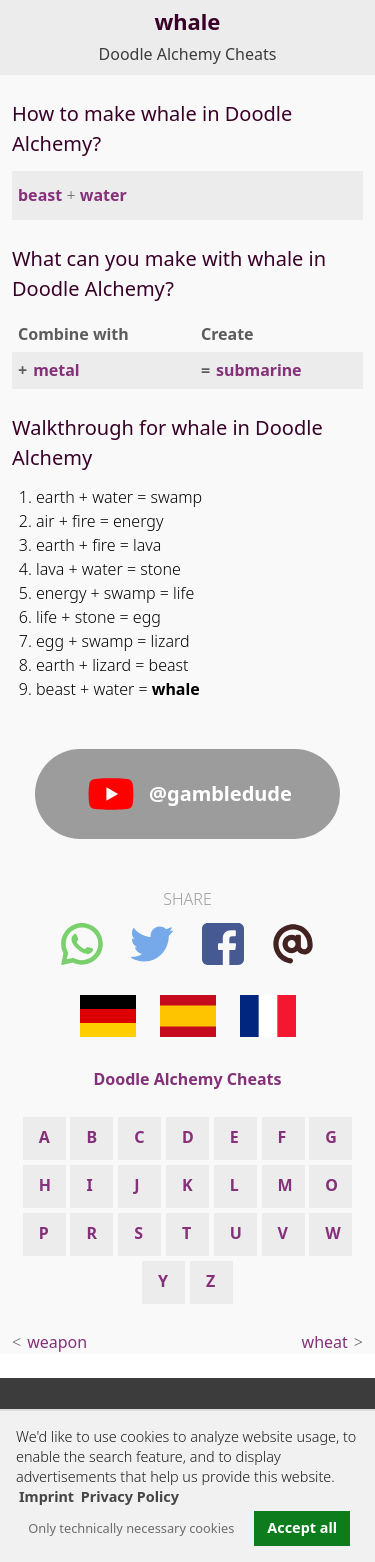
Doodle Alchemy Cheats (188, 54)
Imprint (46, 1496)
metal (56, 370)
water (103, 195)
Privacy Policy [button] (130, 1496)
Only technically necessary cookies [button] (131, 1528)
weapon (57, 1342)
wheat (325, 1342)
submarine (259, 370)
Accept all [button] (302, 1527)
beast (40, 195)
